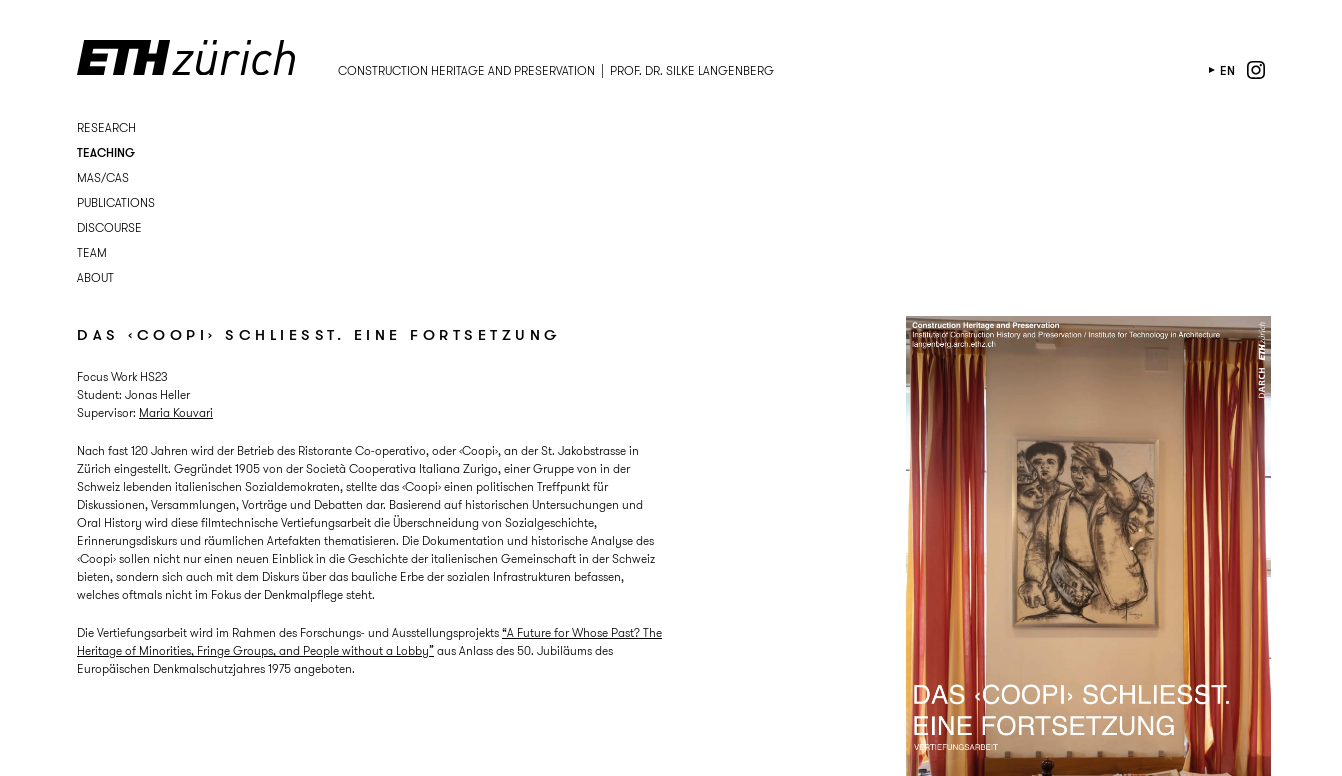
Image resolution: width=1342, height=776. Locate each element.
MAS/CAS (103, 177)
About (95, 277)
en (1227, 70)
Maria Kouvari (176, 412)
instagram (1256, 70)
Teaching (106, 152)
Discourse (109, 227)
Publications (116, 202)
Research (106, 127)
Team (92, 252)
